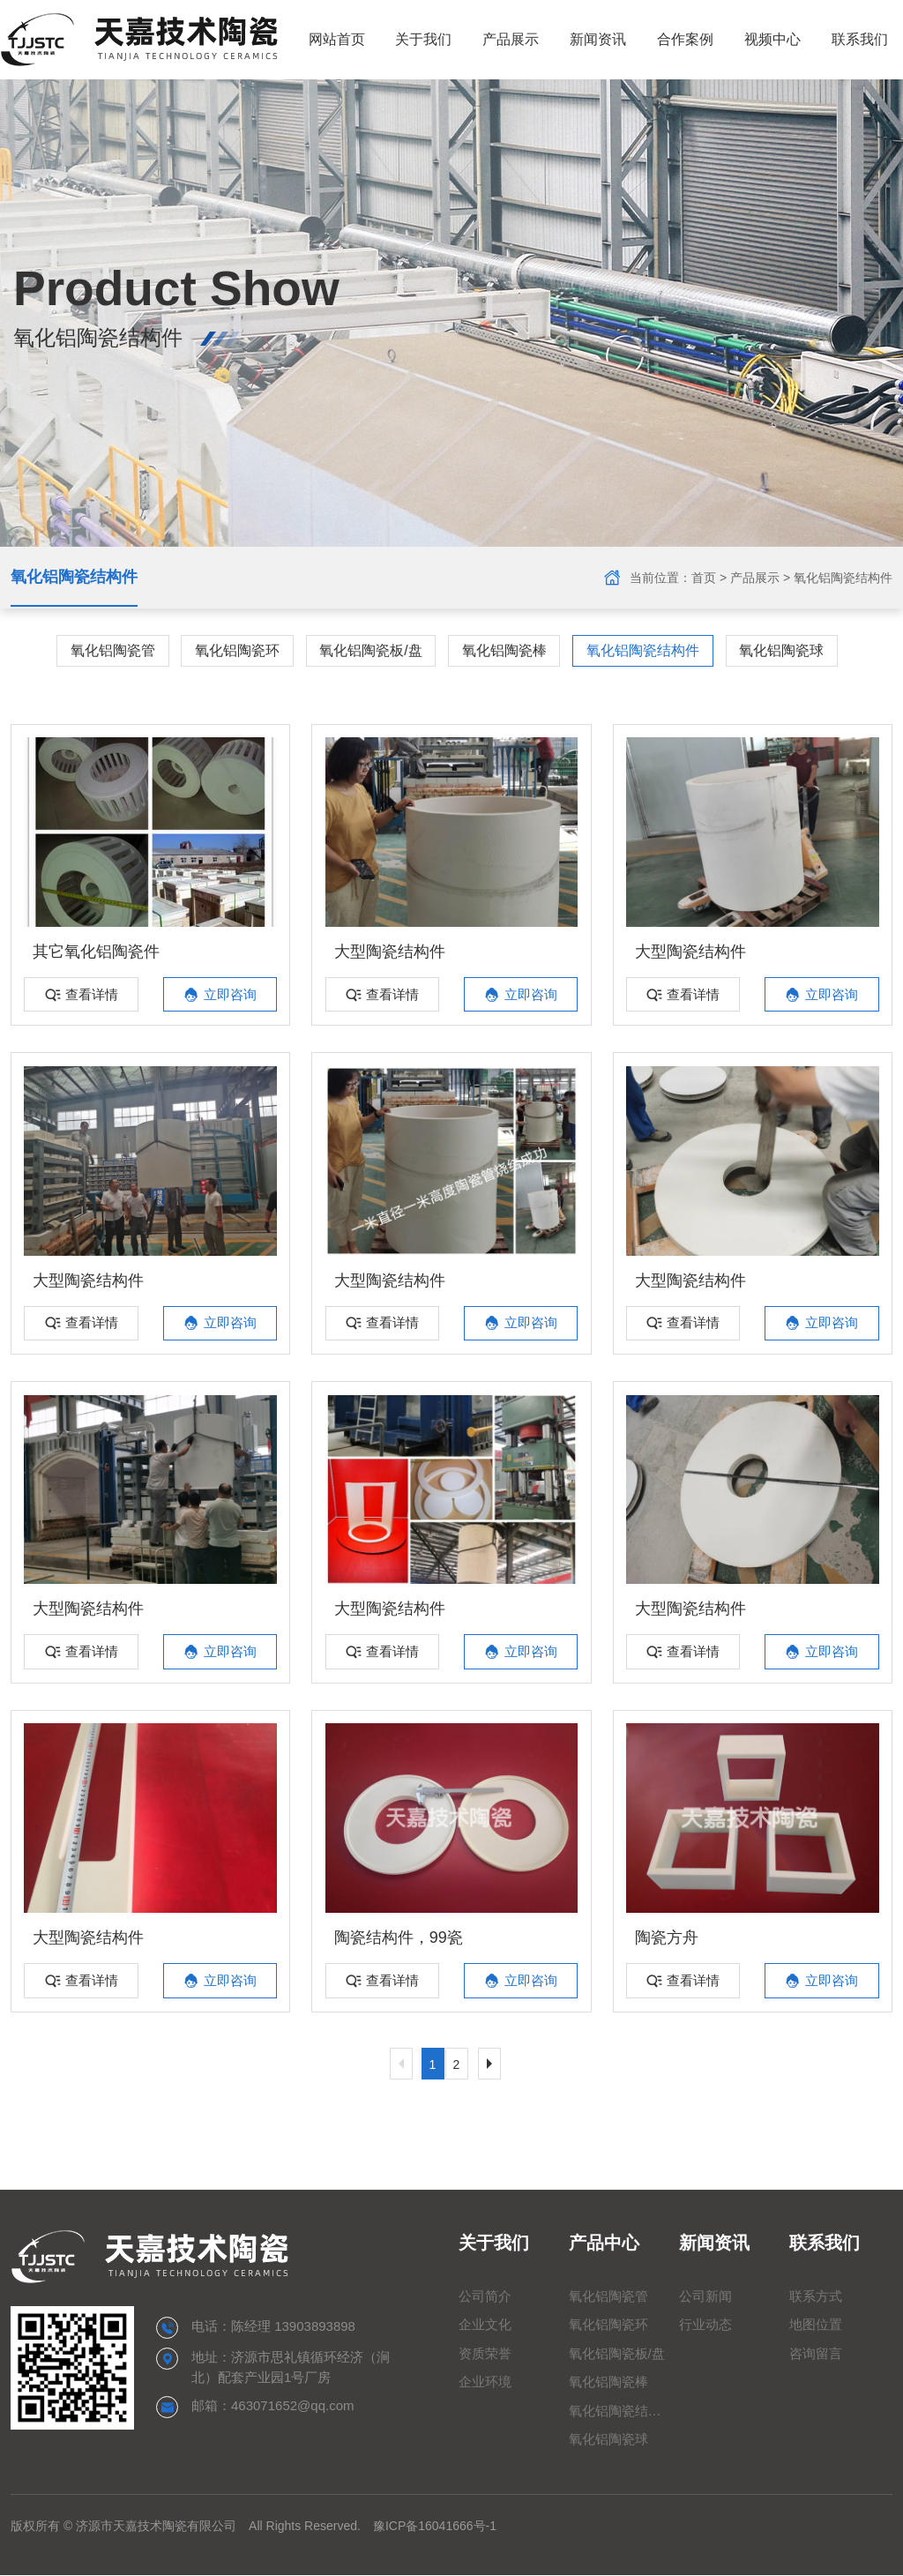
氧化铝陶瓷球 (783, 650)
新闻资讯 (597, 39)
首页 (703, 578)
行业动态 (705, 2325)
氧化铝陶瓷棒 (504, 650)
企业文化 (485, 2325)
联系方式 (815, 2296)
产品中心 (604, 2243)
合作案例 (684, 39)
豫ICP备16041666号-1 (434, 2527)
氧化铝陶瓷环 (236, 650)
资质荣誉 (485, 2354)
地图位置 (815, 2325)
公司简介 (485, 2296)
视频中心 (771, 39)
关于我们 (422, 39)
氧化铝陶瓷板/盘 (370, 650)
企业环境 (485, 2382)
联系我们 (859, 39)
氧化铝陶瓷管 (111, 650)
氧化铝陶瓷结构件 (74, 577)
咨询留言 (815, 2354)
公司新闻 (705, 2296)
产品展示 (509, 39)
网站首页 (335, 39)
